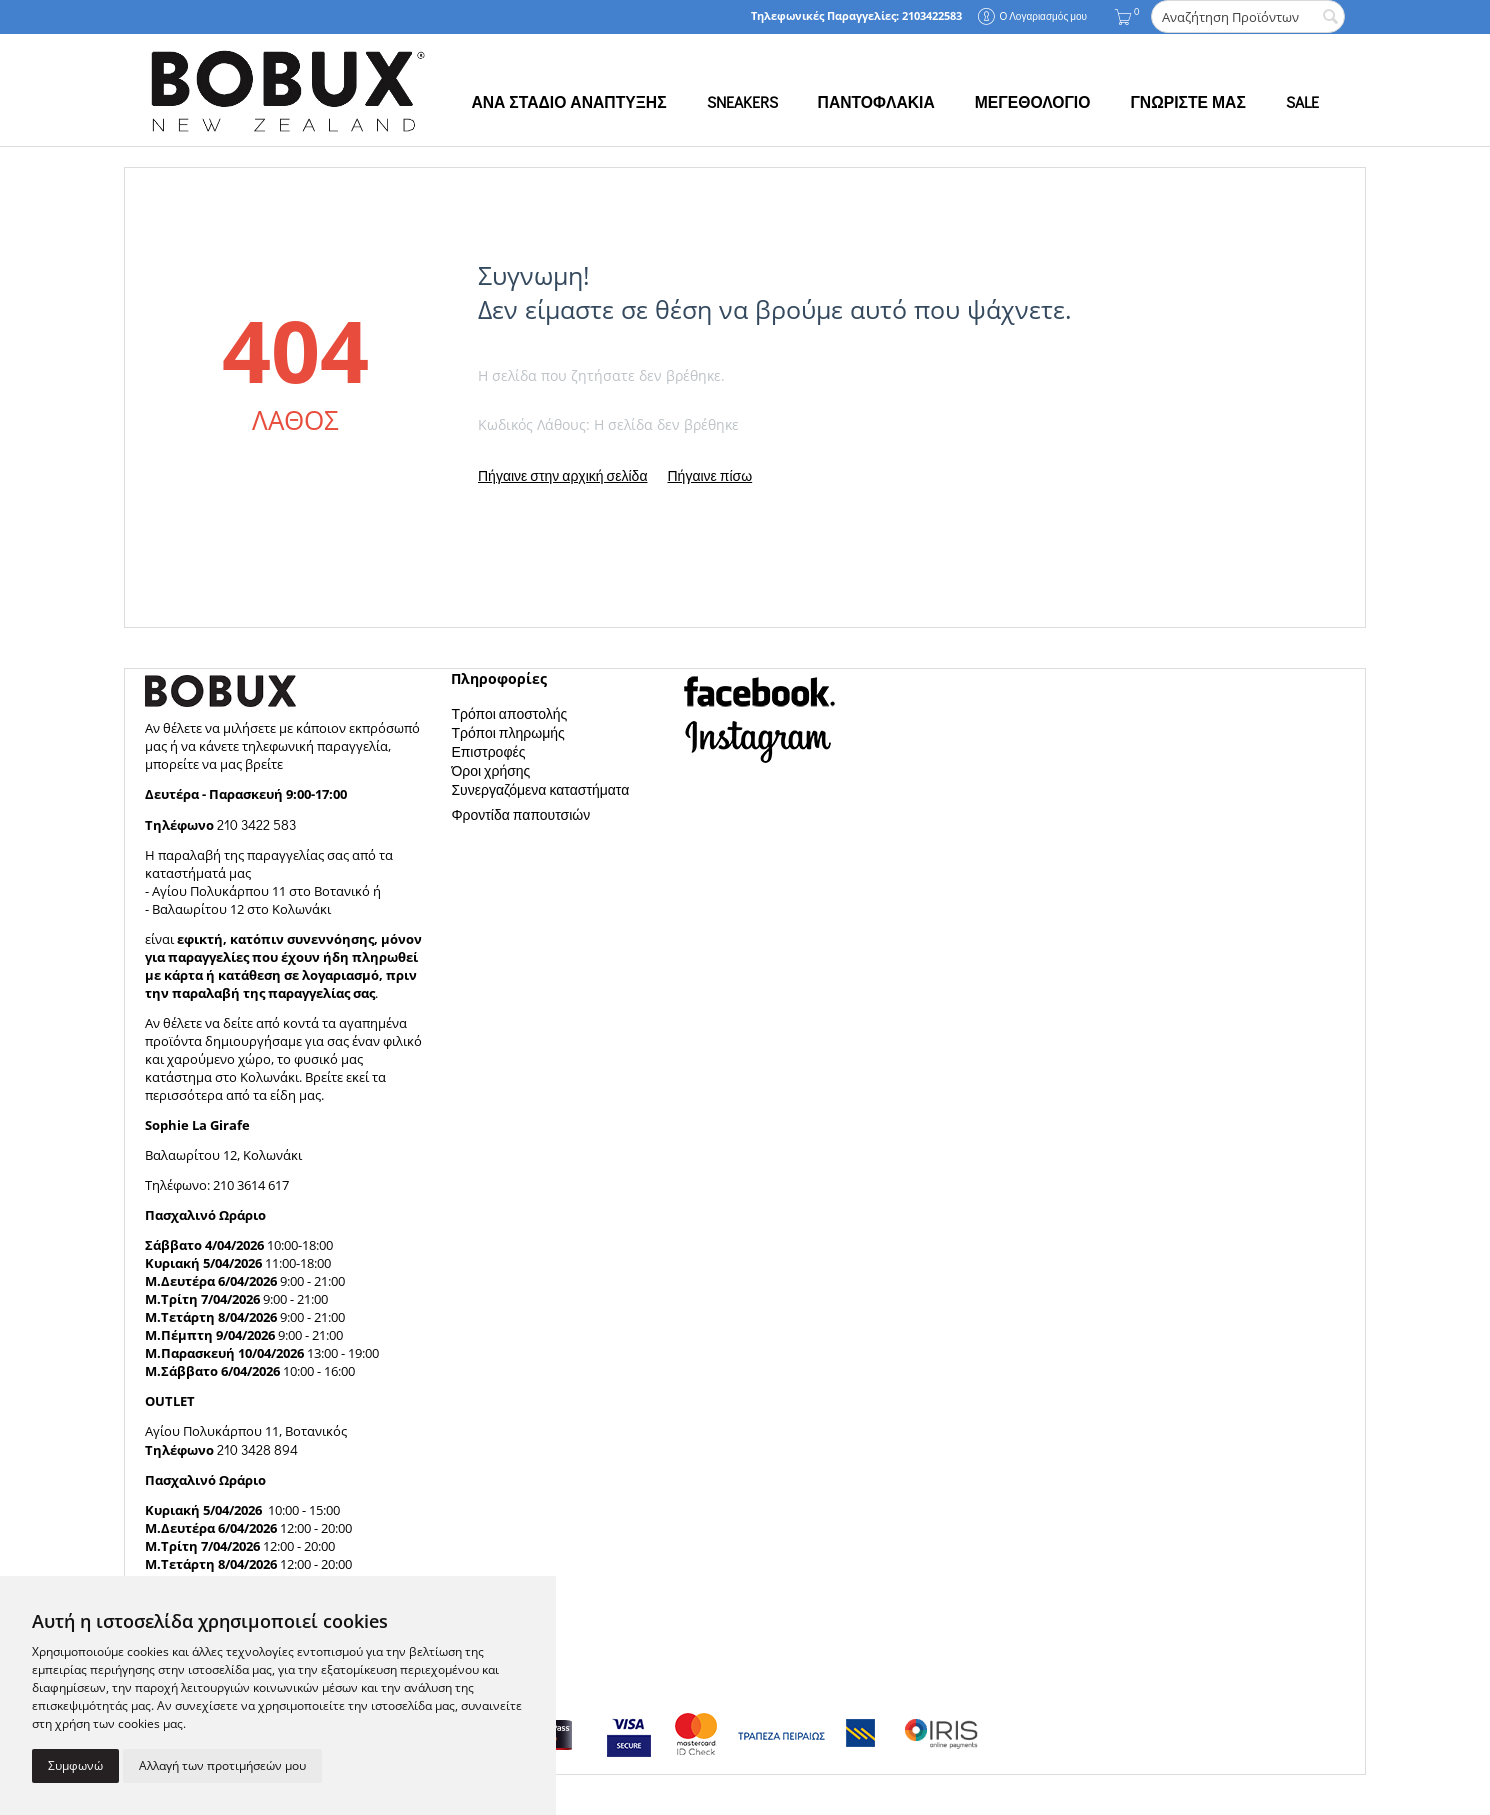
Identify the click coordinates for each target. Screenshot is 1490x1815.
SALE (1302, 102)
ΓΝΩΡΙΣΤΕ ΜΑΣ (1187, 102)
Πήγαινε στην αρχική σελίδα (562, 475)
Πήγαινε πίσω (709, 475)
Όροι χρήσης (490, 770)
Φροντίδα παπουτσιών (520, 814)
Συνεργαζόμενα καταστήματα (540, 789)
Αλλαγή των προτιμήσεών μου (222, 1765)
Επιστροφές (488, 751)
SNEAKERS (742, 102)
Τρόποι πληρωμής (507, 732)
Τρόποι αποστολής (509, 713)
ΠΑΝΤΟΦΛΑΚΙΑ (876, 102)
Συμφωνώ (75, 1765)
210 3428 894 (256, 1449)
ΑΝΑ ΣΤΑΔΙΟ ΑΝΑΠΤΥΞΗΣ (568, 102)
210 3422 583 (256, 824)
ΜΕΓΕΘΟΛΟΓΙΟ (1033, 102)
